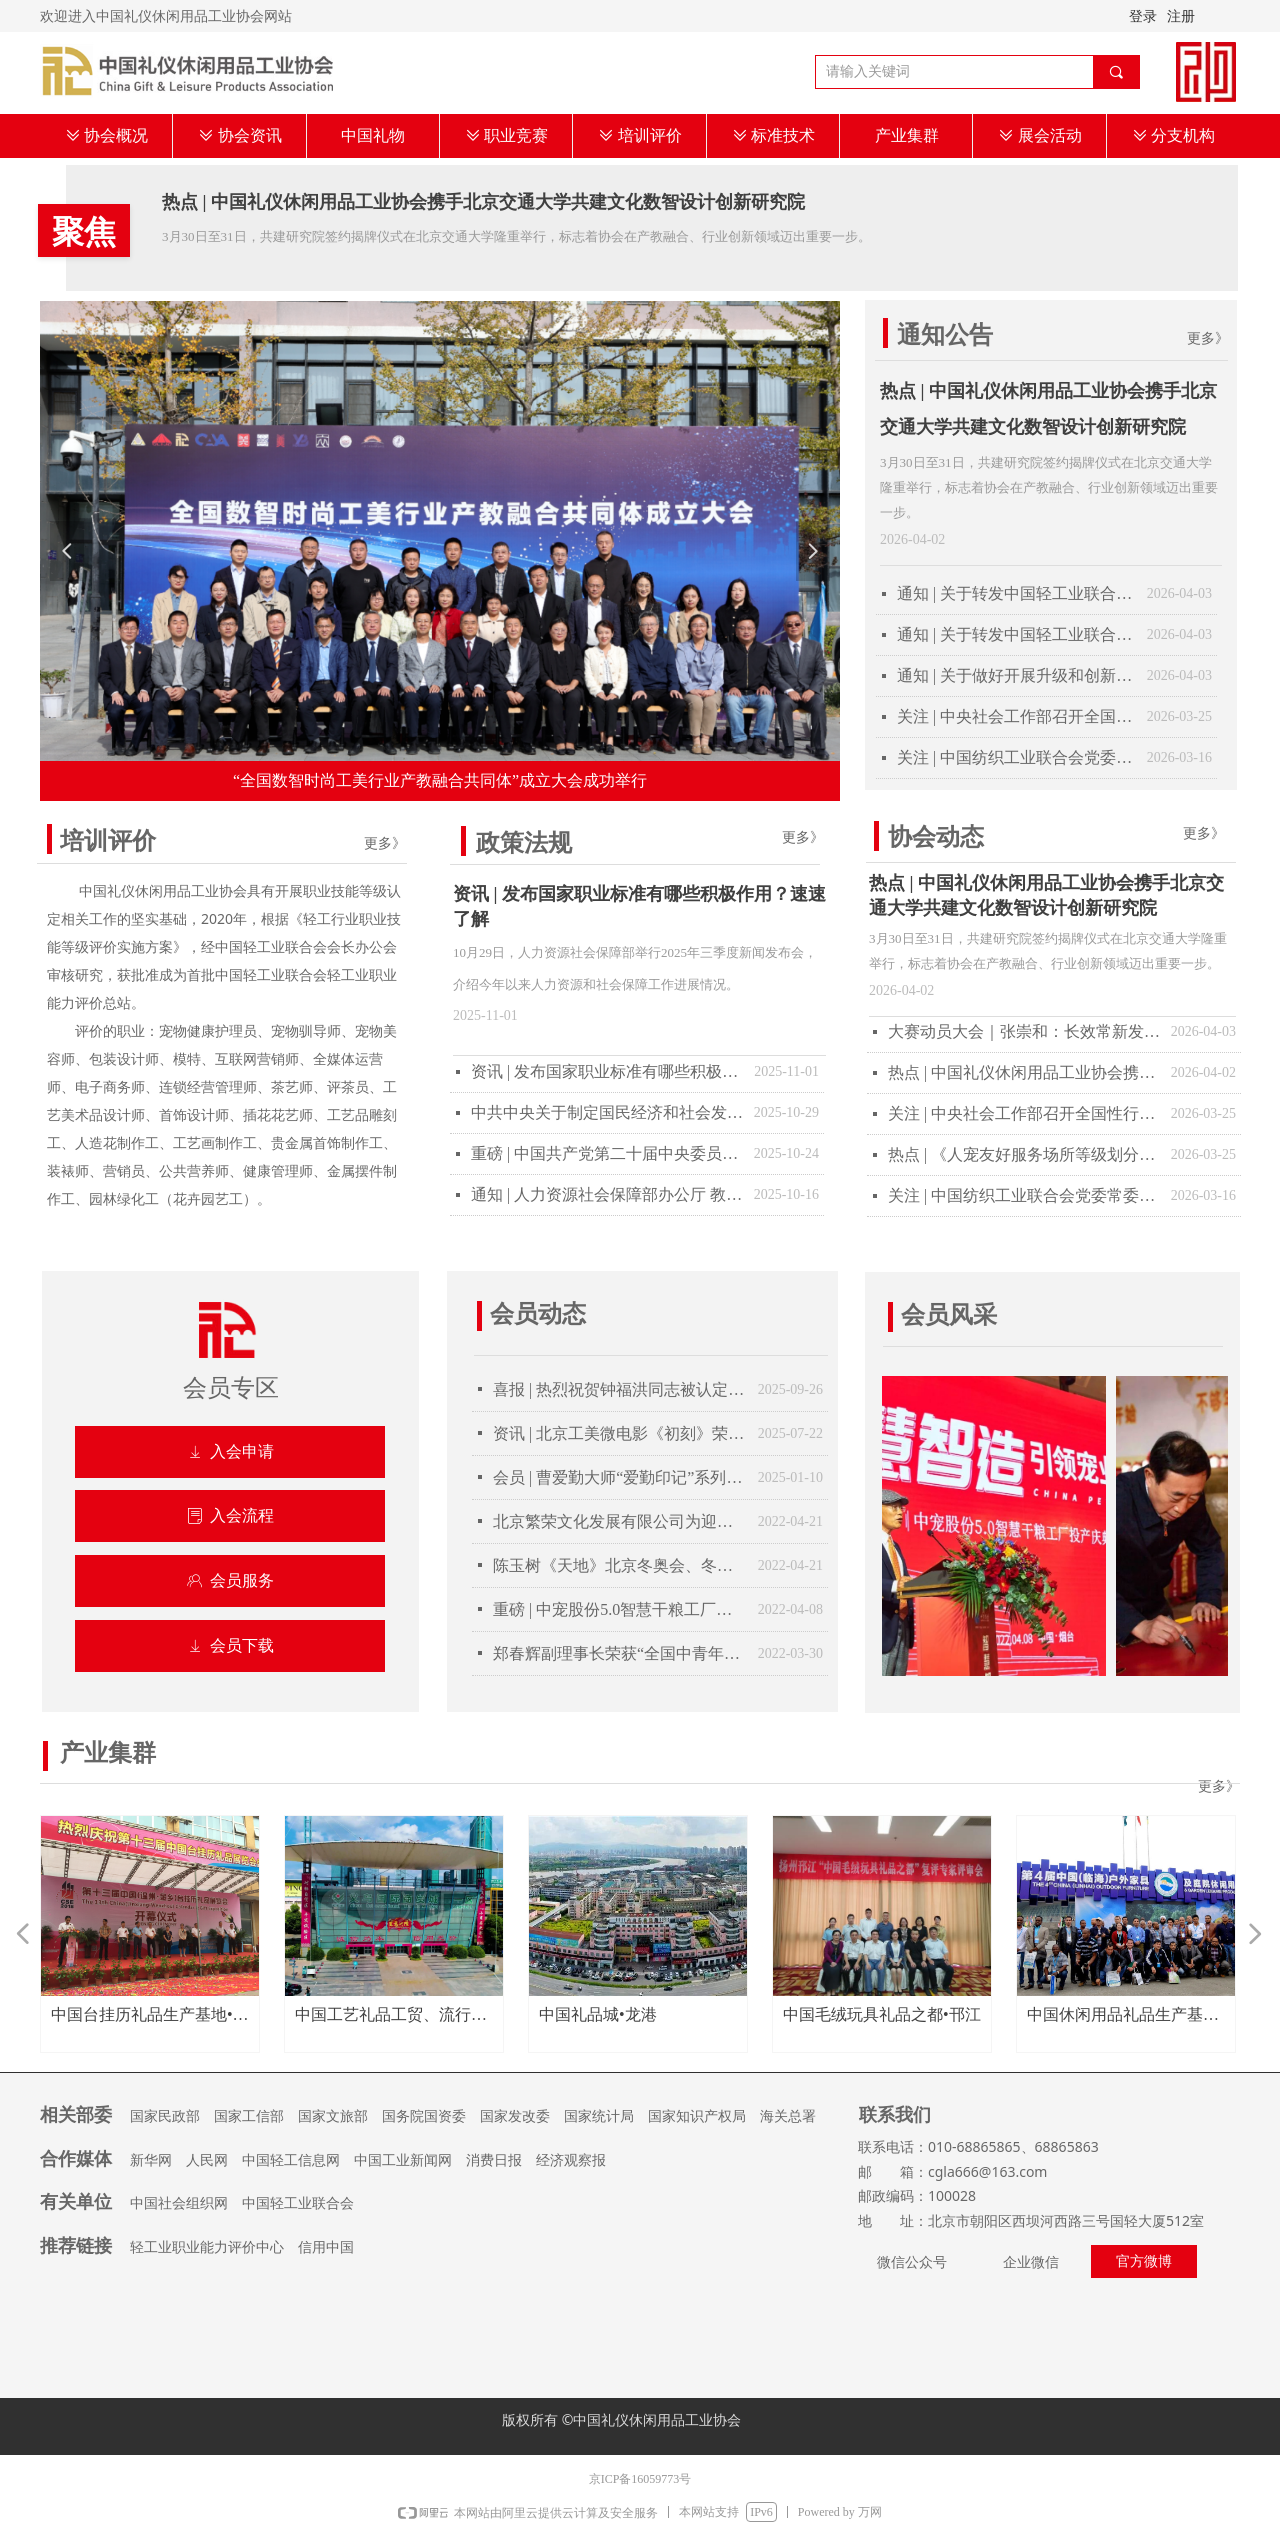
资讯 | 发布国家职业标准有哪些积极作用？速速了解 (639, 906)
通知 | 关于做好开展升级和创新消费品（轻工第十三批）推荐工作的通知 (1017, 675)
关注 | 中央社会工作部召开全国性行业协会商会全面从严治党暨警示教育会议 (1017, 716)
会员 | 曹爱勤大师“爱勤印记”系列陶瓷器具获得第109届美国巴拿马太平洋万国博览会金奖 (620, 1477)
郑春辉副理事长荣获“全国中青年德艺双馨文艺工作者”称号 (620, 1653)
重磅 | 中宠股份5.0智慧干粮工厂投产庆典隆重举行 (620, 1609)
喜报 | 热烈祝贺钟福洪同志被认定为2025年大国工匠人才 (620, 1389)
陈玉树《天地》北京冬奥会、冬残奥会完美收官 (620, 1565)
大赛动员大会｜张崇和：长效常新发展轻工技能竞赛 (1024, 1031)
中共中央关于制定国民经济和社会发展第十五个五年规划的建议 (607, 1112)
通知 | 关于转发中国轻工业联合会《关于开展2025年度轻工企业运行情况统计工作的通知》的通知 (1017, 634)
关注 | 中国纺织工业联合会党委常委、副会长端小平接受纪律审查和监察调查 (1017, 757)
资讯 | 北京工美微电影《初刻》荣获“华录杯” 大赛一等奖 (620, 1433)
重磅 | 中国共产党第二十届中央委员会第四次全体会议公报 (607, 1153)
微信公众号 (912, 2262)
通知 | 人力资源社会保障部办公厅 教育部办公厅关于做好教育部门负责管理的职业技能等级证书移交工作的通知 (607, 1194)
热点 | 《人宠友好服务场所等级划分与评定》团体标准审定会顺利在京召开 (1024, 1154)
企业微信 (1031, 2262)
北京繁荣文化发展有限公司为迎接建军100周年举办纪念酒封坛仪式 (620, 1521)
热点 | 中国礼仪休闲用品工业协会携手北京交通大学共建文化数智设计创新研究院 (483, 202)
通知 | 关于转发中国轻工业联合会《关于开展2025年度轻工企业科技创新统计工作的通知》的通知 (1017, 593)
